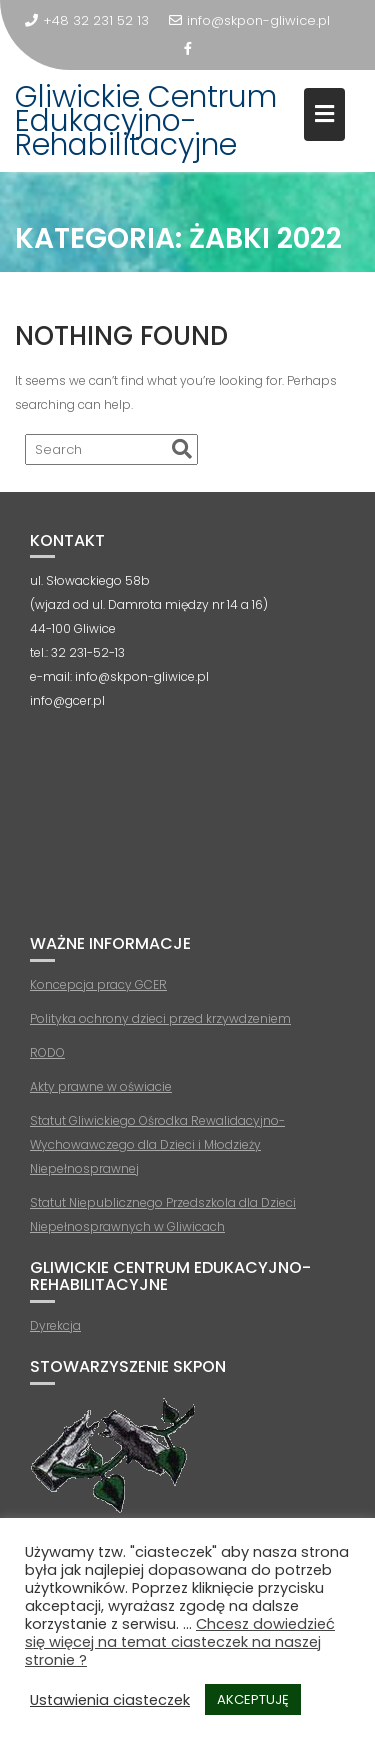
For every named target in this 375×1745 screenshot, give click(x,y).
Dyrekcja (55, 1325)
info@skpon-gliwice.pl (249, 20)
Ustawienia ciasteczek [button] (110, 1700)
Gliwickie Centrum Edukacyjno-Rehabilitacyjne (146, 121)
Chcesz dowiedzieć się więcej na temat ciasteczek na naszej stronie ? (180, 1642)
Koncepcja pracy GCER (98, 984)
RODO (47, 1052)
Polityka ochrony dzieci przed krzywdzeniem (160, 1018)
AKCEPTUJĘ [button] (253, 1699)
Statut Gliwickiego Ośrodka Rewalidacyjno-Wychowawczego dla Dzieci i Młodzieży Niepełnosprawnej (157, 1144)
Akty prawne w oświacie (101, 1086)
